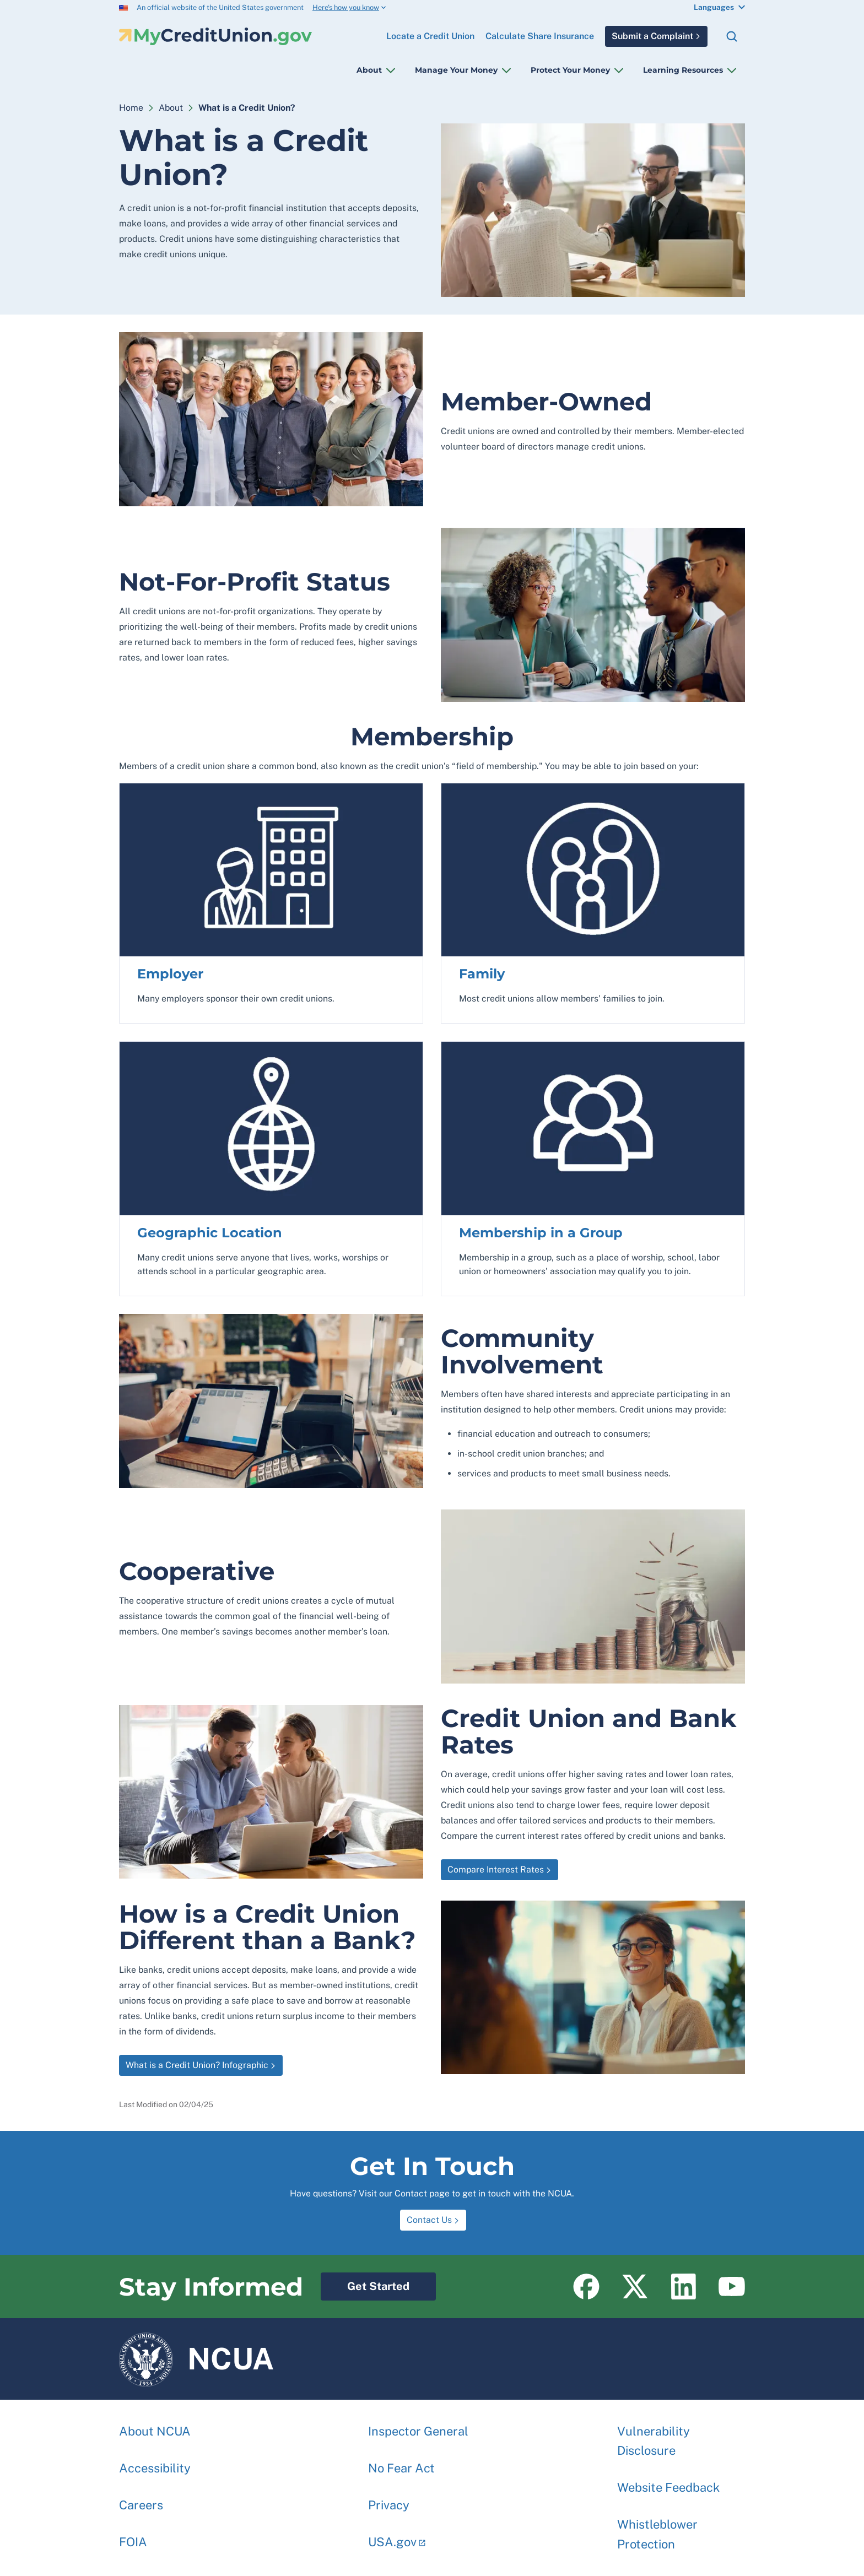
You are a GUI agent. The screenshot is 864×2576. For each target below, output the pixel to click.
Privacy (388, 2499)
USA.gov (392, 2536)
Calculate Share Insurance (539, 36)
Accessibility (155, 2462)
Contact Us (429, 2220)
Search (732, 36)
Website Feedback (668, 2481)
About (369, 70)
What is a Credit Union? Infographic (197, 2065)
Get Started (365, 2282)
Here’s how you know (345, 7)
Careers (141, 2499)
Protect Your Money (570, 70)
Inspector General (418, 2425)
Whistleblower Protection (657, 2528)
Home (131, 107)
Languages (714, 7)
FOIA (133, 2536)
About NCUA (155, 2425)
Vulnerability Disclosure (653, 2435)
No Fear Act (401, 2462)
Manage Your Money (456, 70)
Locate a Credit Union (430, 32)
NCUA (196, 2358)
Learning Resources (683, 70)
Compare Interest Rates (492, 1867)
